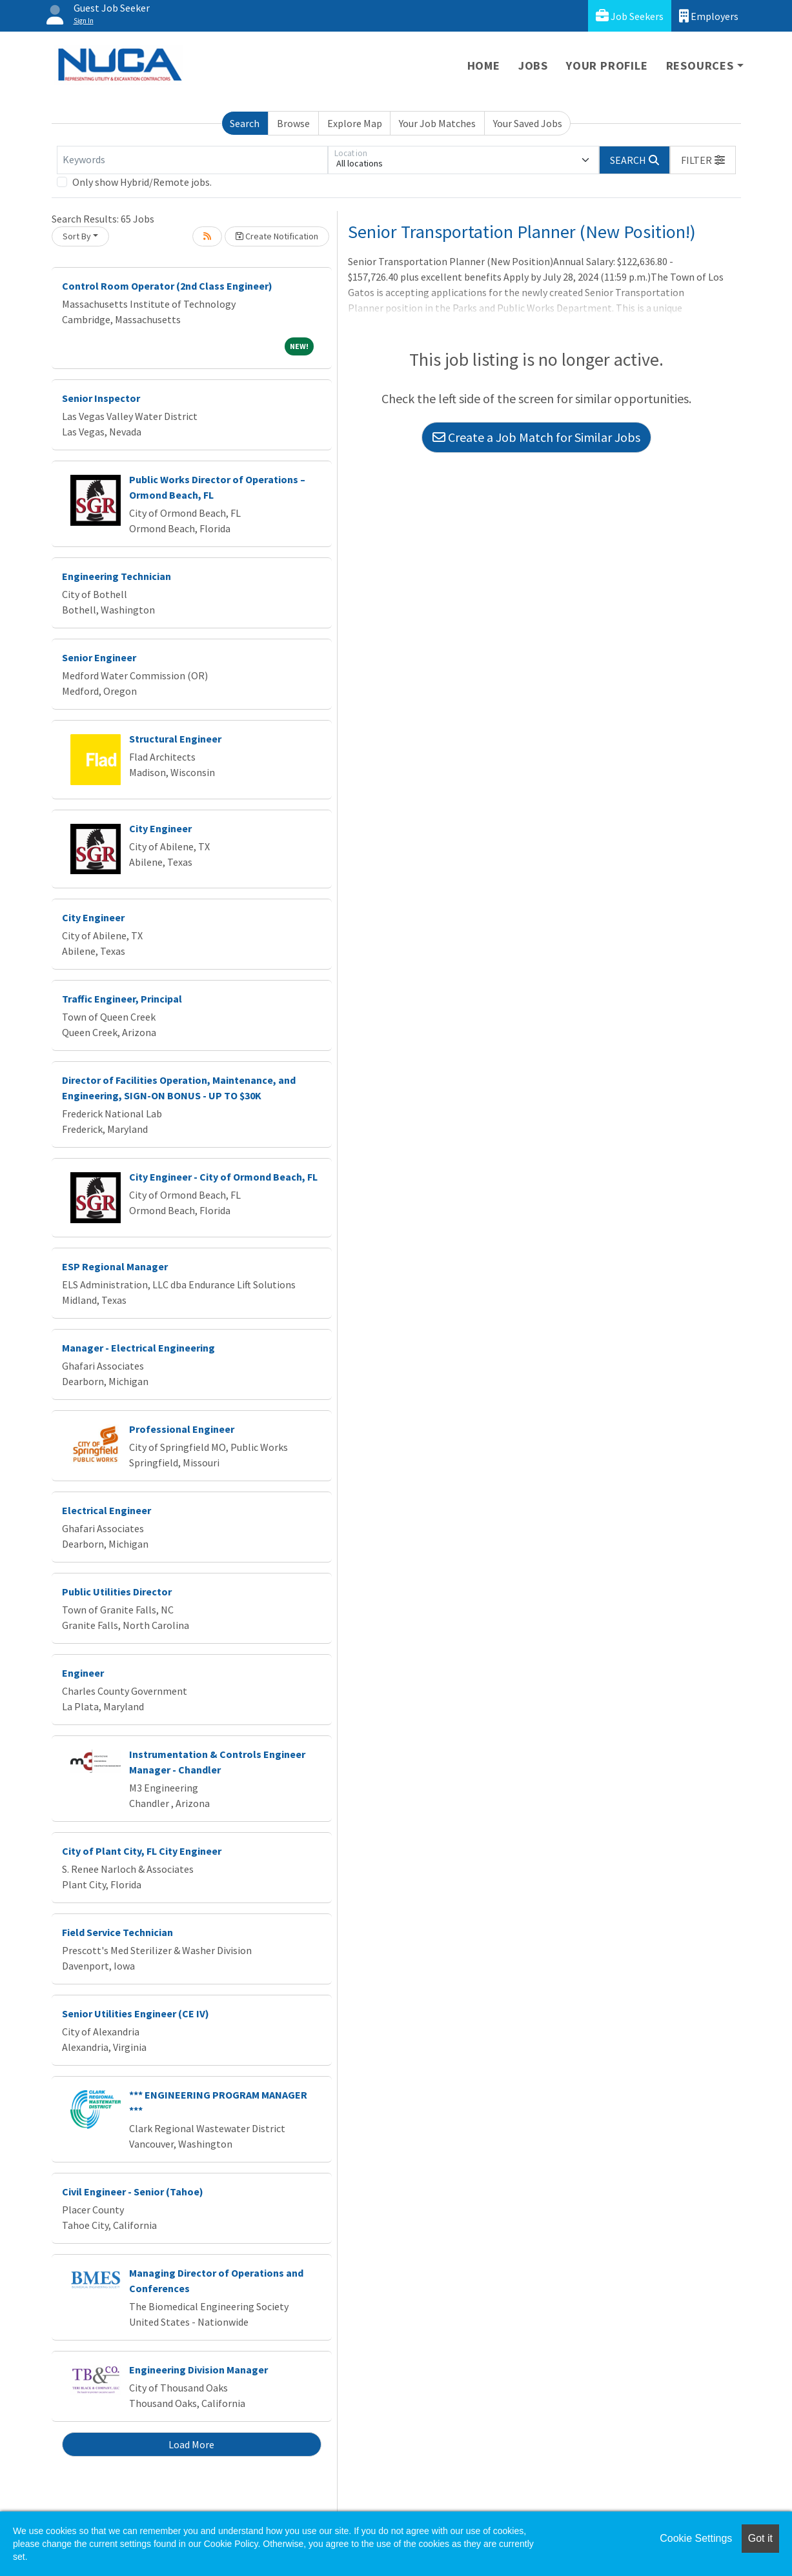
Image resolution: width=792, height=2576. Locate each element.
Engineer (83, 1672)
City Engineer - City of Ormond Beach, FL (223, 1176)
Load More (191, 2444)
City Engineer (160, 828)
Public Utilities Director (117, 1591)
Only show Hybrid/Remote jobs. (142, 181)
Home (483, 65)
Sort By (77, 236)
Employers (708, 16)
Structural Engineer (175, 738)
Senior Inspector (101, 398)
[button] (703, 160)
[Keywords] (192, 160)
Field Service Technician (117, 1932)
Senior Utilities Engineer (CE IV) (135, 2013)
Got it (760, 2538)
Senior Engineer (99, 657)
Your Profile (607, 65)
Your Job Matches (437, 123)
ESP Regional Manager (115, 1266)
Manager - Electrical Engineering (138, 1347)
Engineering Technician (116, 576)
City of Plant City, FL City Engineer (141, 1850)
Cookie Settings (696, 2538)
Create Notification (277, 236)
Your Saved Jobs (527, 123)
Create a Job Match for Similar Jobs (536, 437)
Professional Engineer (181, 1429)
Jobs (533, 65)
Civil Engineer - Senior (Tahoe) (132, 2191)
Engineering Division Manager (198, 2369)
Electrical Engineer (106, 1510)
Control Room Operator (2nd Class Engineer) (167, 285)
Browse (293, 123)
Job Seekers (630, 16)
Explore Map (354, 123)
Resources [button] (700, 65)
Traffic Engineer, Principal (122, 998)
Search (244, 123)
